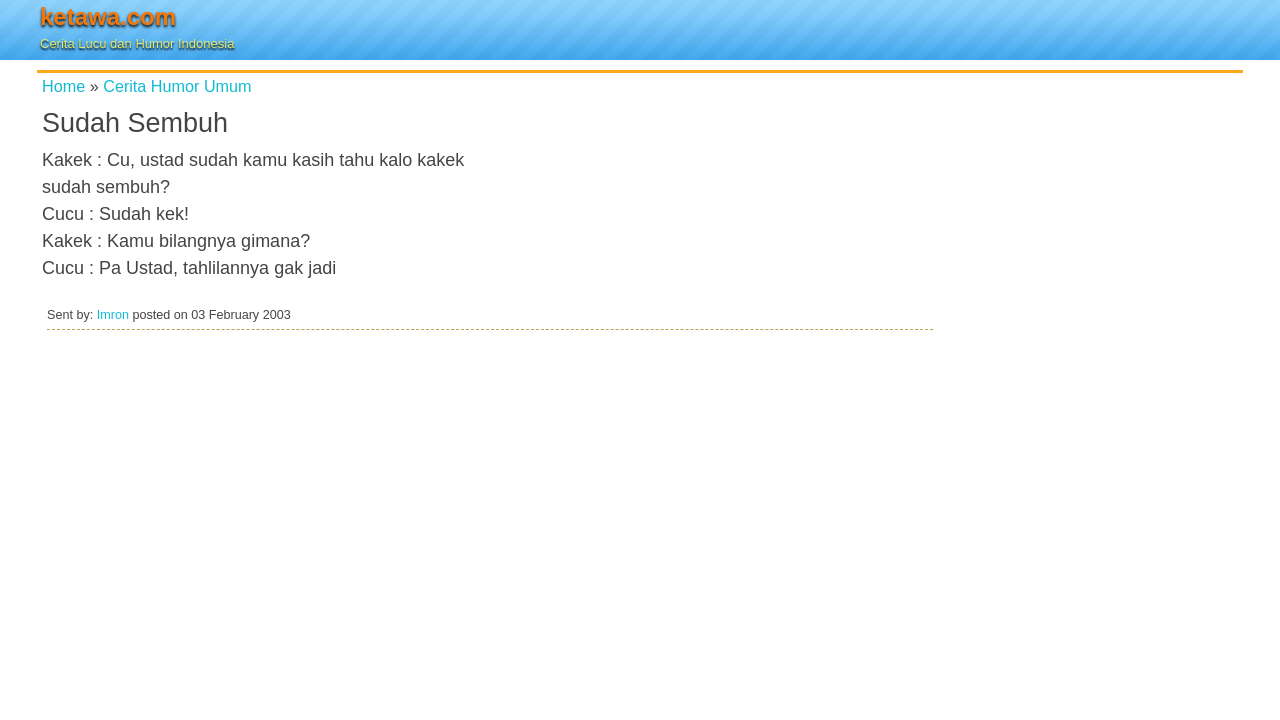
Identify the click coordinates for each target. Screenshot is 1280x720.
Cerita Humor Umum (177, 86)
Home (63, 86)
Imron (113, 315)
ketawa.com (108, 16)
